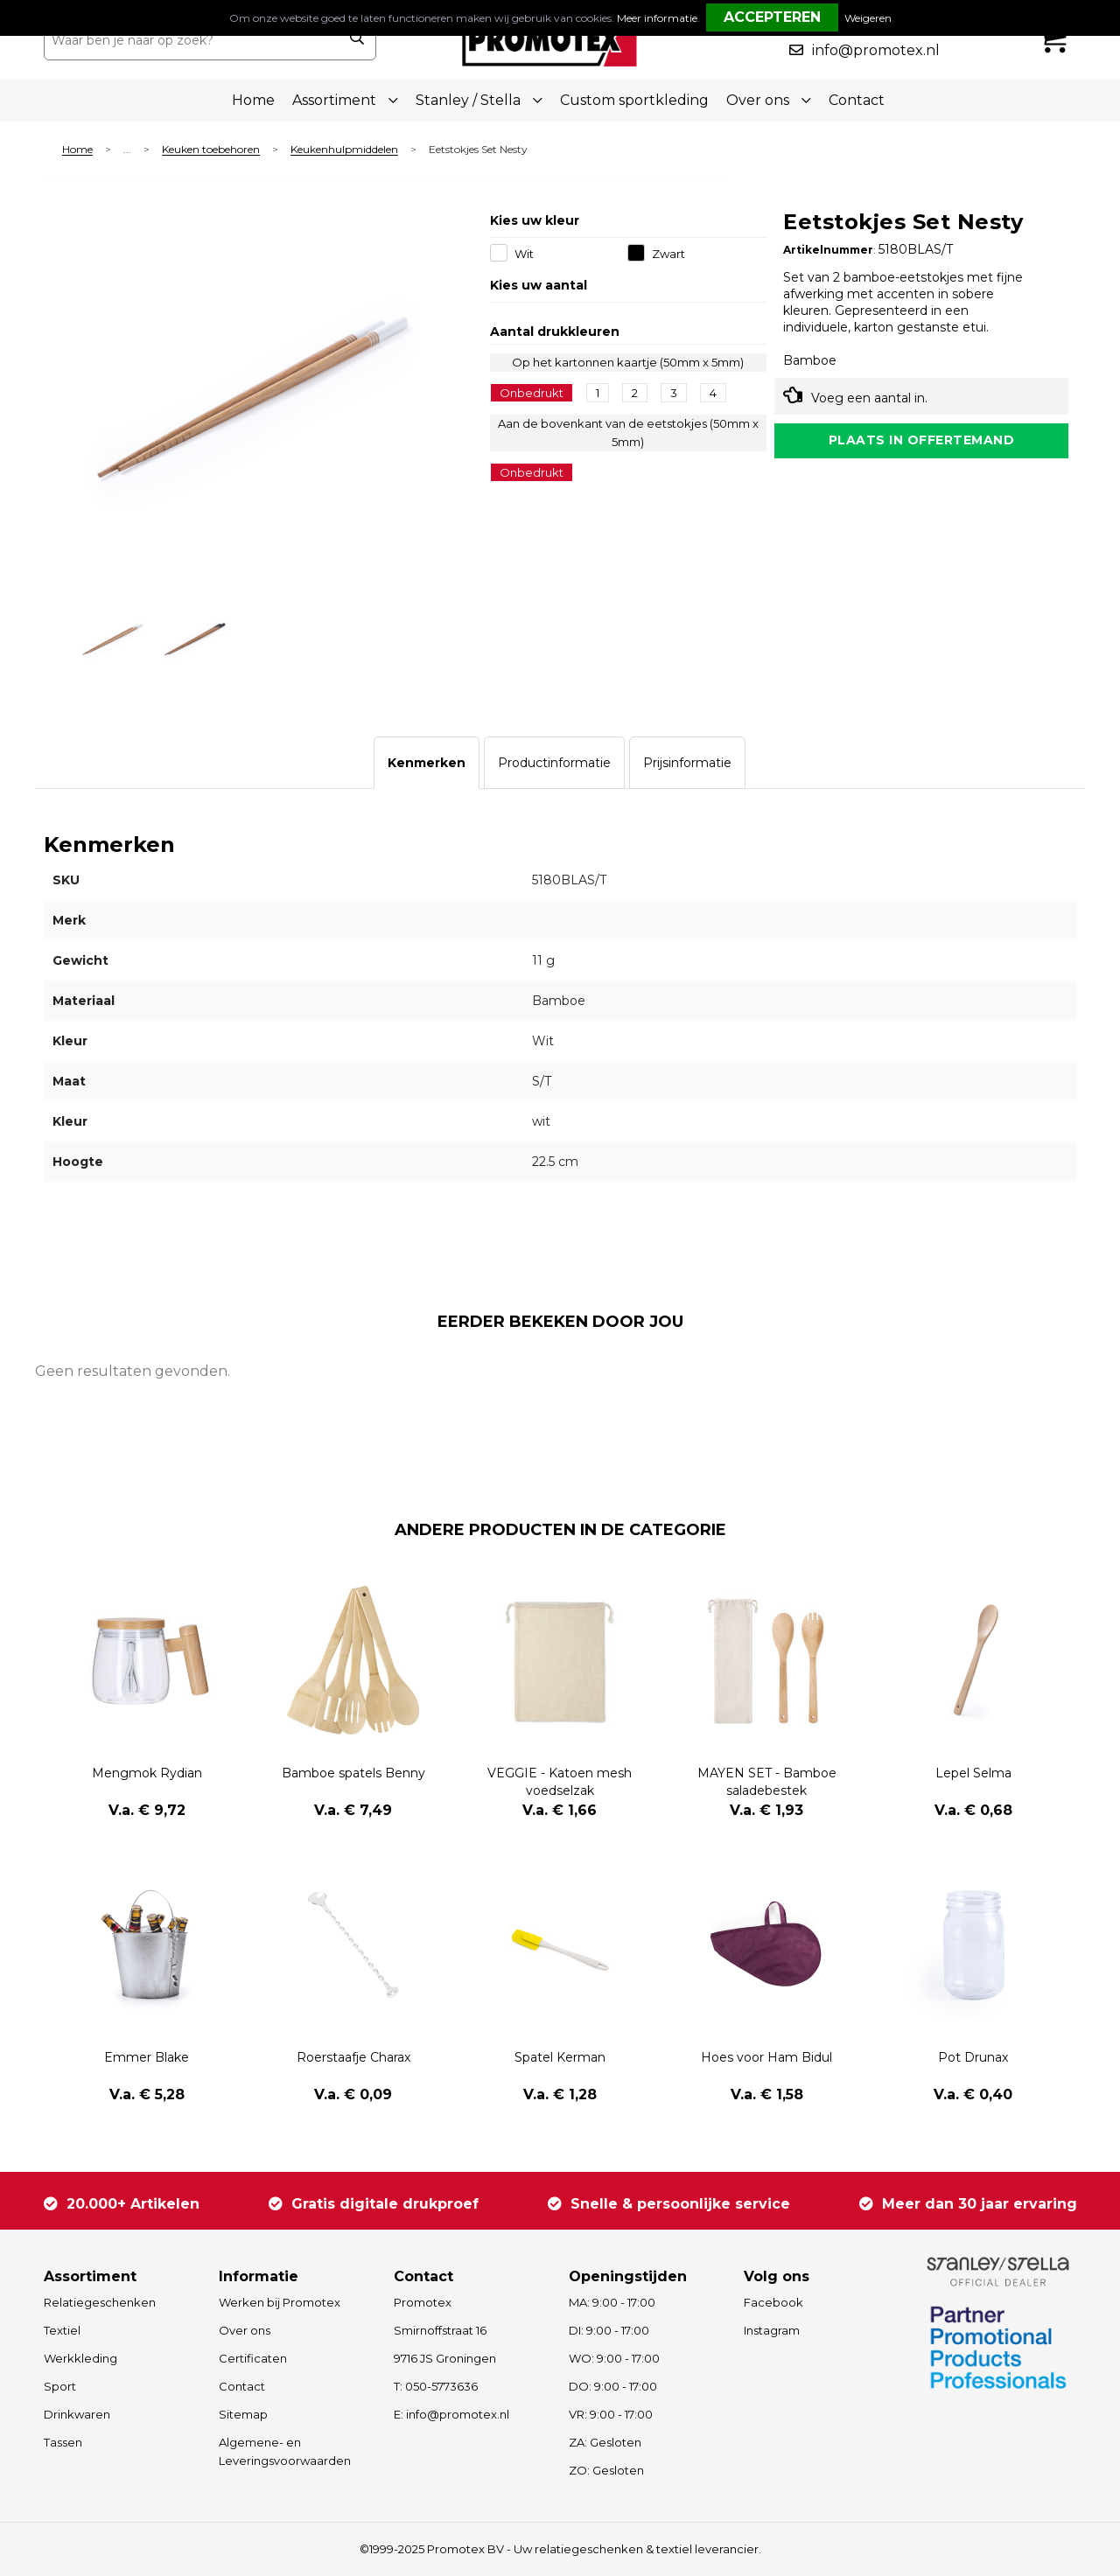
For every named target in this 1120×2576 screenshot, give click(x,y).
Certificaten (253, 2358)
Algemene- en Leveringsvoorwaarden (285, 2451)
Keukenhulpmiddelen (344, 150)
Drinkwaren (77, 2414)
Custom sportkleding (634, 100)
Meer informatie (657, 17)
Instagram (772, 2330)
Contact (857, 100)
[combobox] (191, 40)
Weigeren (868, 17)
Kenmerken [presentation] (427, 763)
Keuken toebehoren (211, 150)
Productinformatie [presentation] (554, 763)
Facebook (773, 2302)
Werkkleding (80, 2358)
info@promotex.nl (876, 50)
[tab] (427, 762)
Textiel (62, 2330)
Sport (60, 2386)
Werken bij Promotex (279, 2302)
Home (253, 100)
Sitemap (243, 2414)
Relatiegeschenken (100, 2302)
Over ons (244, 2330)
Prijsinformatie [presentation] (687, 763)
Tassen (63, 2442)
